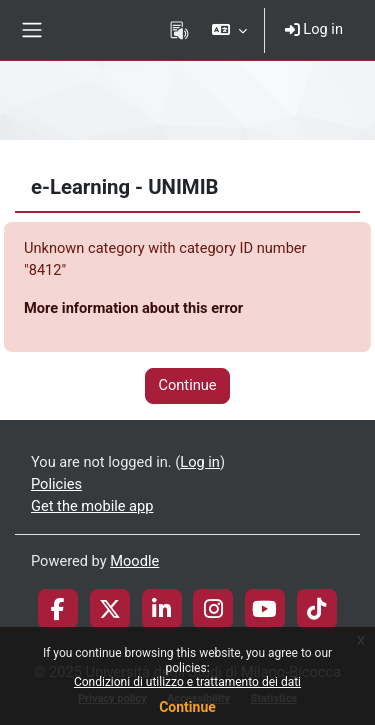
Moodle (134, 561)
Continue (187, 707)
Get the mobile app (92, 506)
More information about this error (133, 308)
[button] (228, 30)
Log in (314, 29)
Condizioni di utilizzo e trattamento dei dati (187, 682)
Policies (56, 484)
